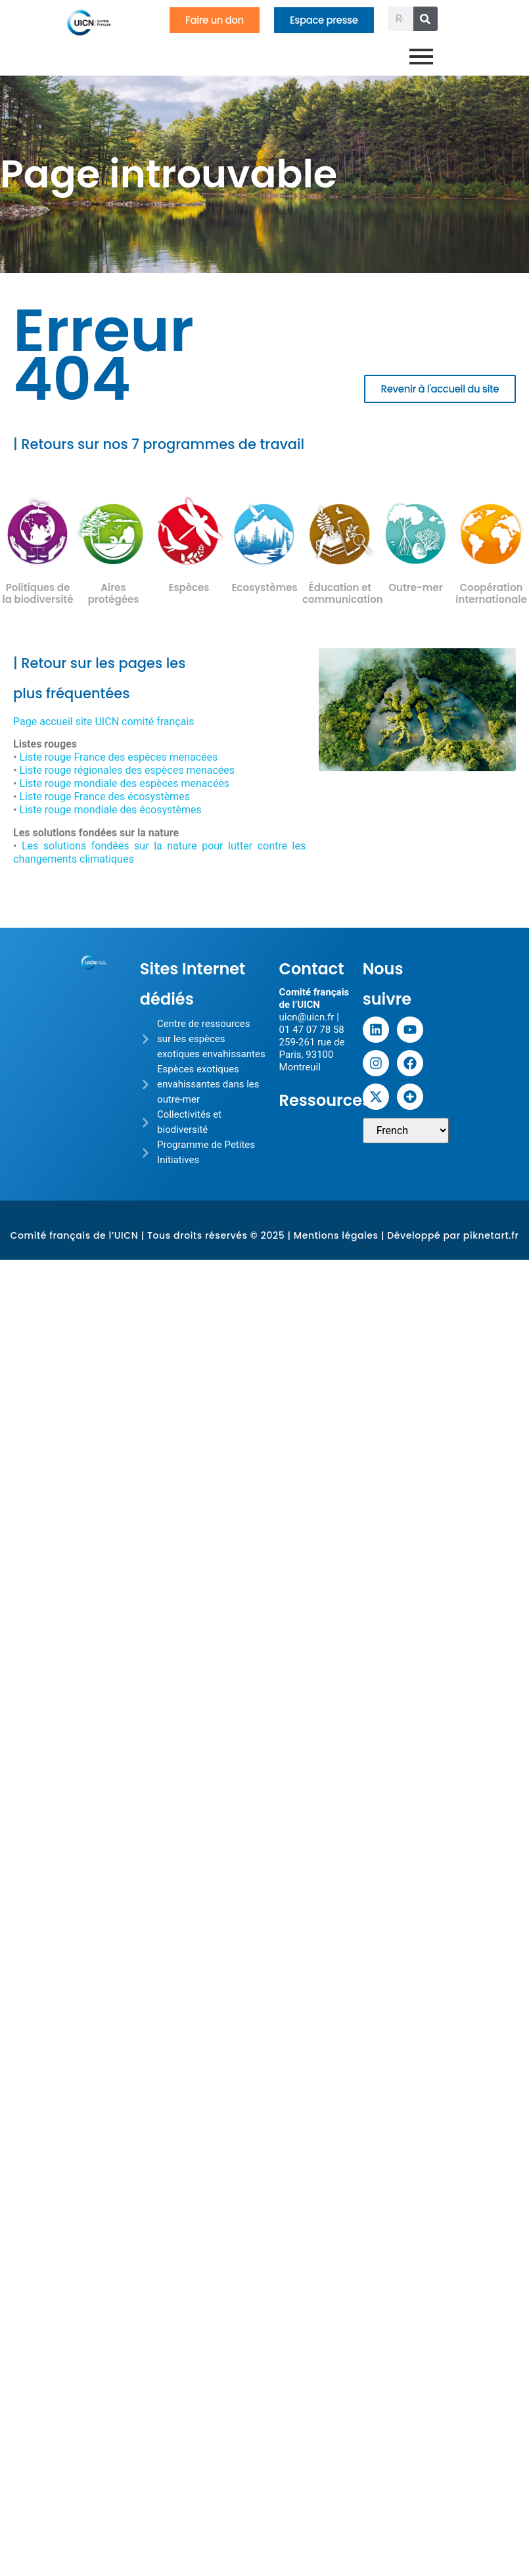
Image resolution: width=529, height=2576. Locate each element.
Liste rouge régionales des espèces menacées (127, 770)
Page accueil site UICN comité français (104, 721)
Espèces (188, 587)
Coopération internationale (490, 593)
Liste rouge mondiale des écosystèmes (110, 809)
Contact (311, 969)
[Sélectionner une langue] (406, 1130)
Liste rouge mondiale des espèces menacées (124, 783)
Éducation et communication (342, 593)
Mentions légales (336, 1235)
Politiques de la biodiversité (38, 593)
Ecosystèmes (264, 587)
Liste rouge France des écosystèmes (104, 796)
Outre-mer (415, 587)
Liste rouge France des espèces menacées (118, 757)
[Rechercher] (425, 19)
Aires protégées (113, 593)
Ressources (325, 1100)
